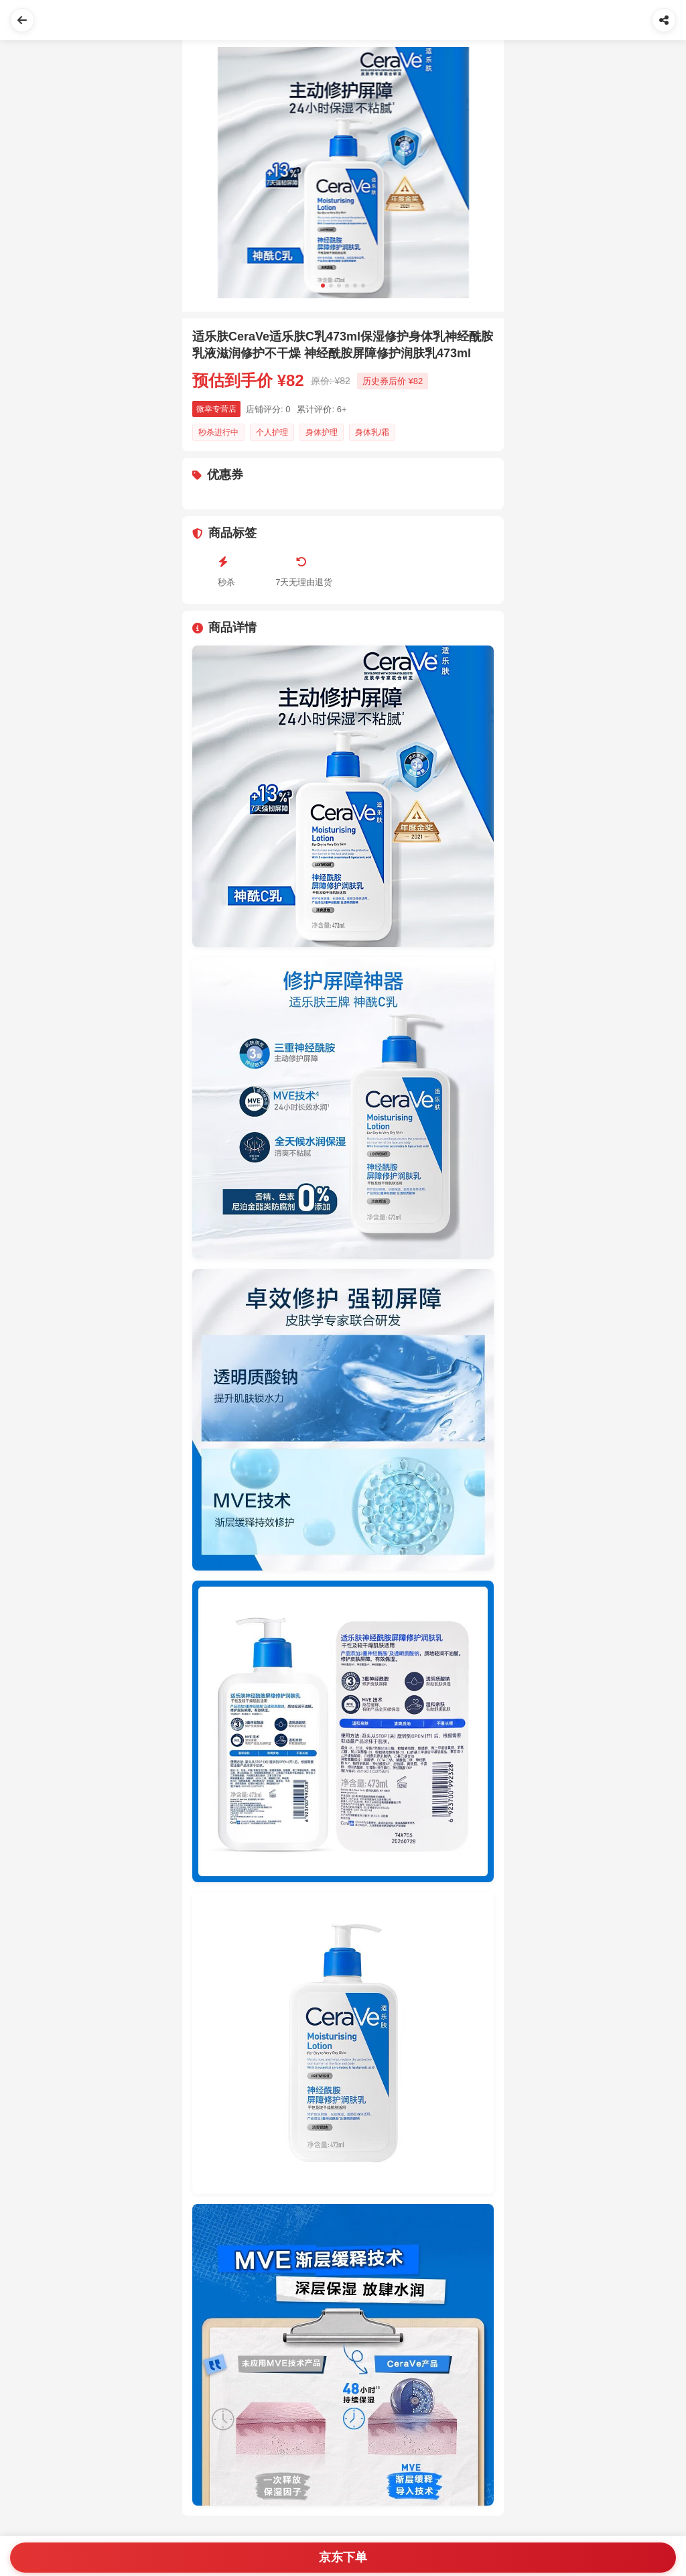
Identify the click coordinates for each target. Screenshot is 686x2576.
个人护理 (272, 432)
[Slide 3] (339, 286)
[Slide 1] (323, 286)
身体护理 (321, 432)
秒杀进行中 (218, 432)
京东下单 (343, 2557)
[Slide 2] (331, 286)
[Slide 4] (347, 286)
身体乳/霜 (372, 432)
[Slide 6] (363, 286)
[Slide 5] (355, 286)
